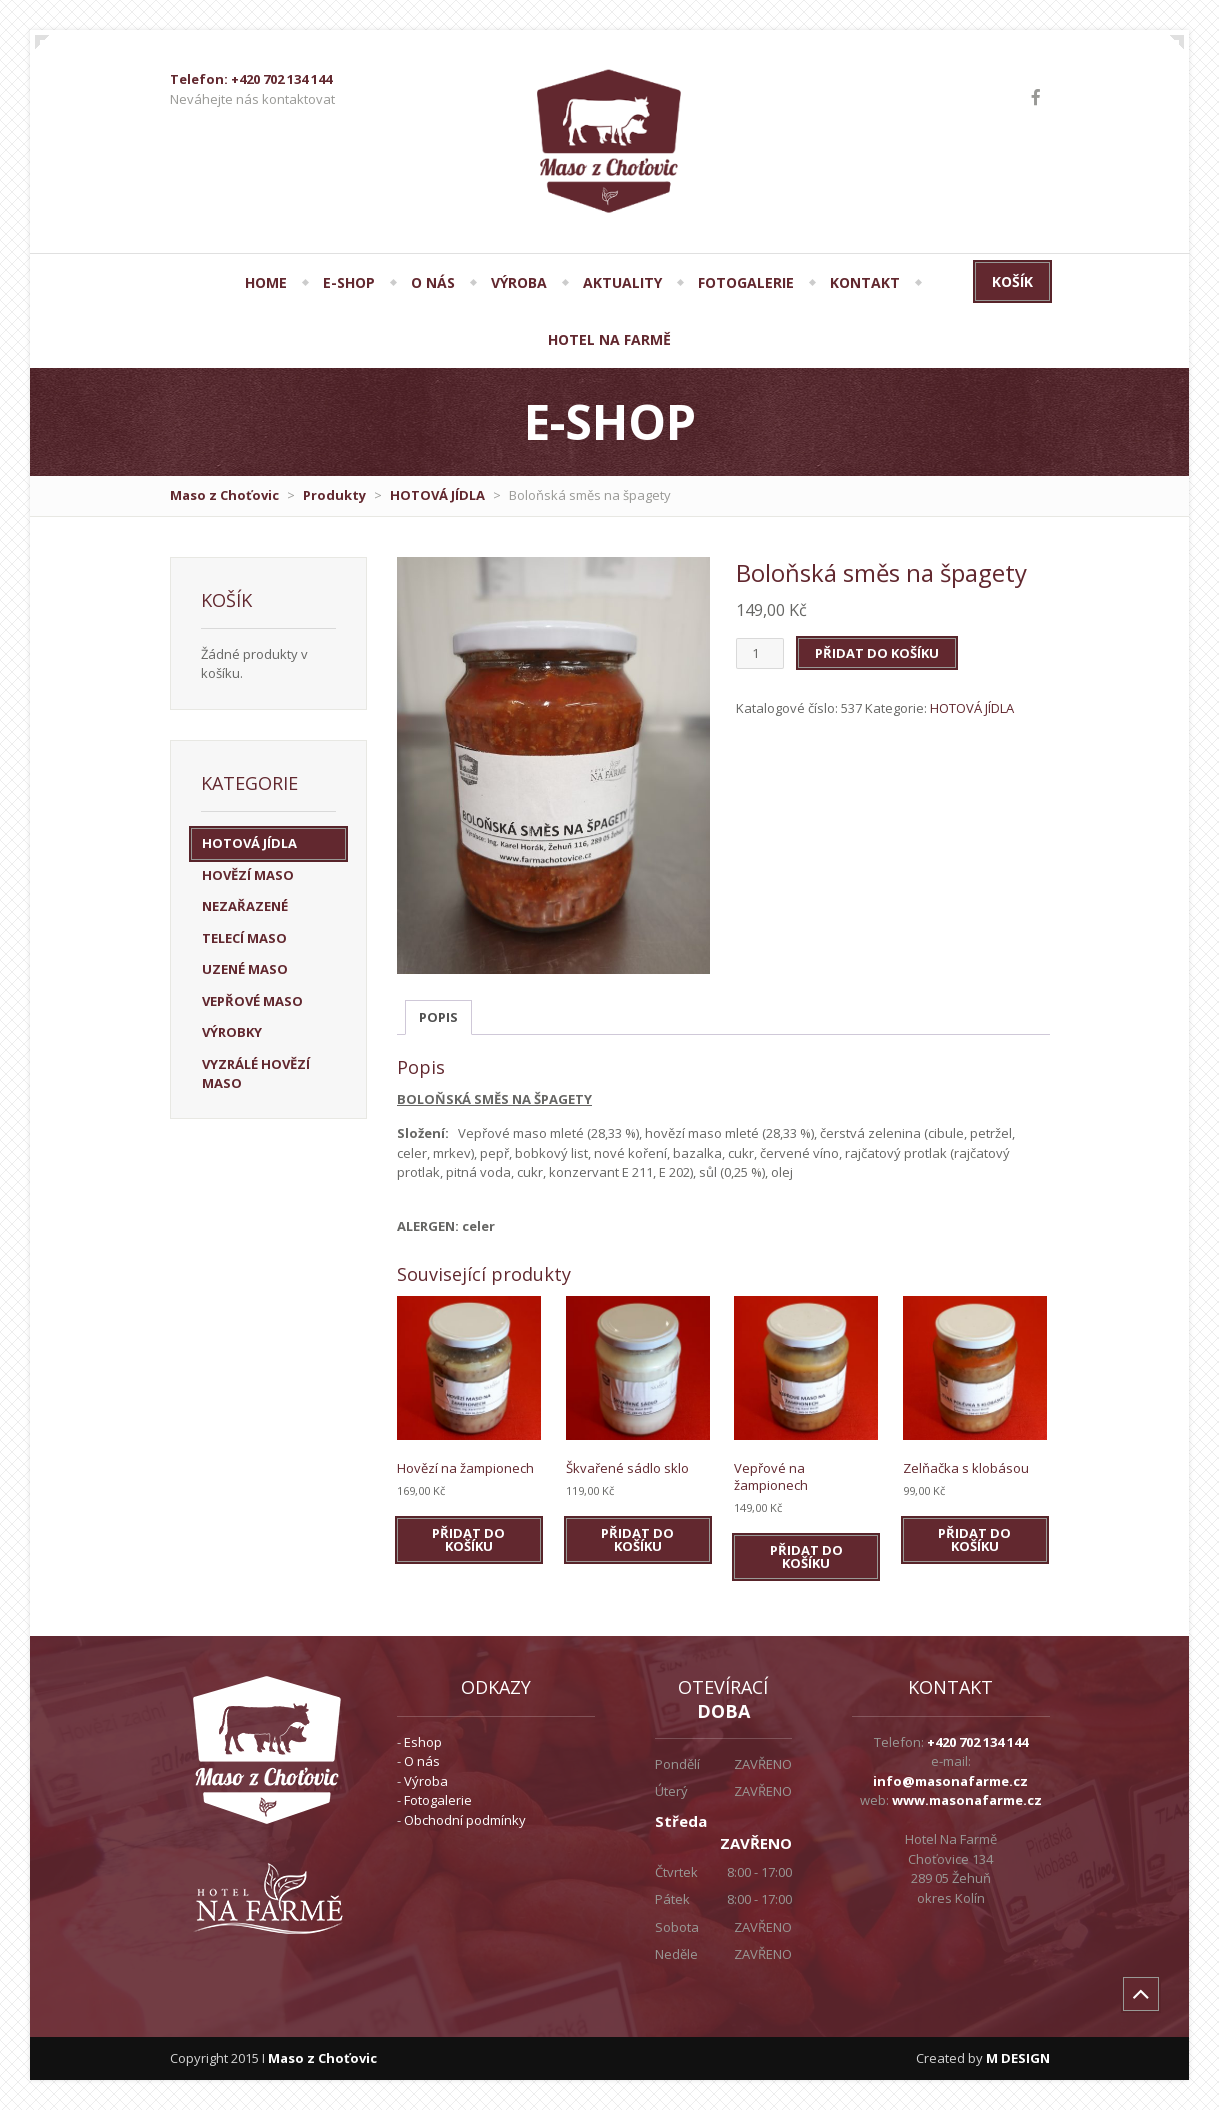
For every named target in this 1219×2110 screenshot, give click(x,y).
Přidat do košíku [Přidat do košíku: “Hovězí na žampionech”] (468, 1539)
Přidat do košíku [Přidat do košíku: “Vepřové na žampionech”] (806, 1556)
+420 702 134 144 (977, 1742)
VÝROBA (519, 282)
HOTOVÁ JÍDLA (437, 495)
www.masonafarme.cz (967, 1800)
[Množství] (759, 654)
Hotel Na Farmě (609, 339)
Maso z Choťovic (224, 495)
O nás (422, 1761)
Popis (438, 1017)
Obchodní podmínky (465, 1820)
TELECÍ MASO (244, 938)
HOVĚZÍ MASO (248, 875)
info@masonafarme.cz (950, 1781)
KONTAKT (865, 282)
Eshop (423, 1742)
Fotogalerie (438, 1800)
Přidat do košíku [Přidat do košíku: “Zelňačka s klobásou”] (974, 1539)
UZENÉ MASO (245, 969)
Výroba (426, 1781)
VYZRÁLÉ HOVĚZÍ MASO (256, 1074)
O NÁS (433, 282)
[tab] (438, 1017)
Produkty (334, 495)
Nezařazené (245, 906)
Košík (1012, 281)
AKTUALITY (622, 282)
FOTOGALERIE (746, 282)
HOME (266, 282)
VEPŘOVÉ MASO (252, 1001)
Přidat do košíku (877, 653)
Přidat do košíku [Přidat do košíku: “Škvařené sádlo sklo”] (637, 1539)
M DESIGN (1018, 2058)
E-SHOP (349, 282)
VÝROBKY (232, 1032)
